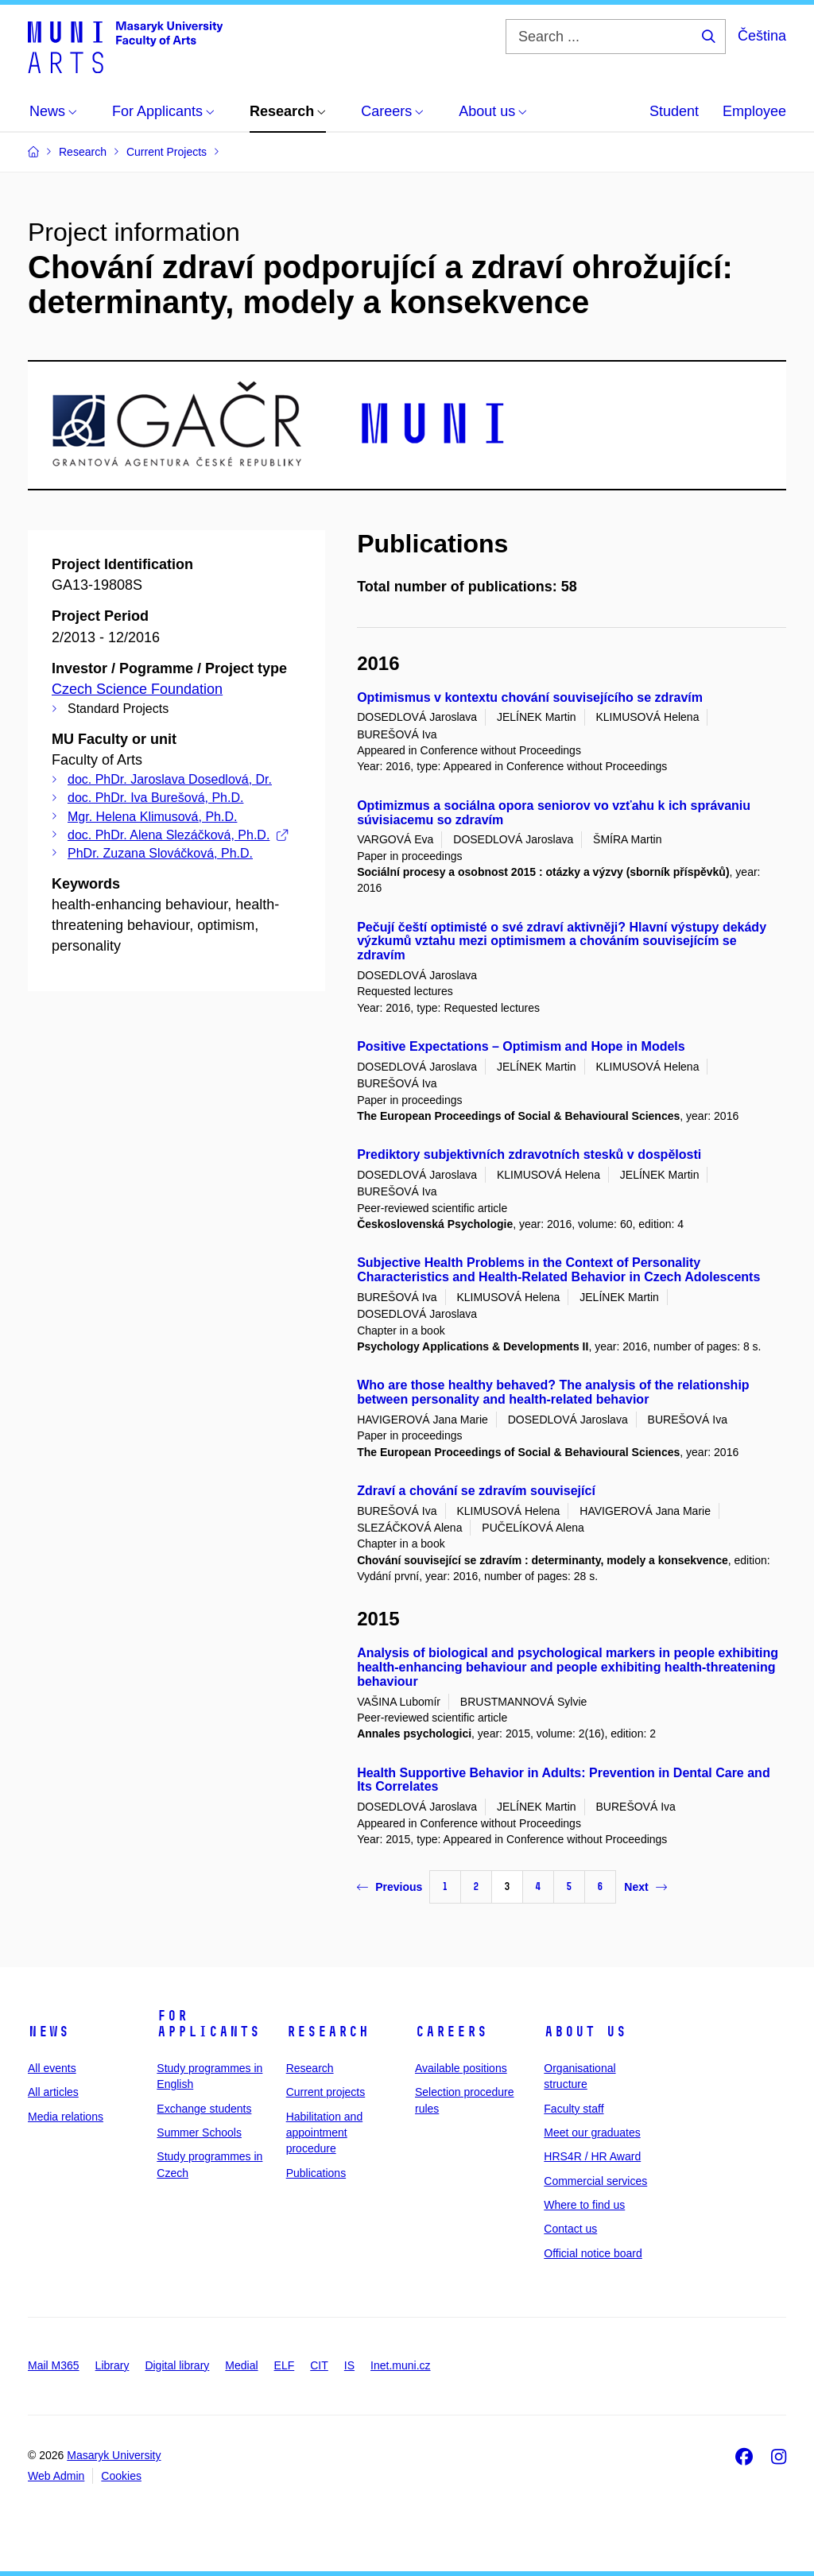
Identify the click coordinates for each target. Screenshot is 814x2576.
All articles (53, 2092)
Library (112, 2365)
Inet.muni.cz (400, 2365)
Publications (316, 2173)
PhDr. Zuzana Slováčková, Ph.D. (160, 853)
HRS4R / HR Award (592, 2156)
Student (674, 111)
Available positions (461, 2068)
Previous (389, 1887)
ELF (284, 2365)
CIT (319, 2365)
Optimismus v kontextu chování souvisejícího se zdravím (530, 697)
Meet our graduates (592, 2132)
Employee (754, 111)
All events (52, 2068)
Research (327, 2031)
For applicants (208, 2023)
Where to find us (584, 2204)
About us (585, 2031)
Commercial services (595, 2181)
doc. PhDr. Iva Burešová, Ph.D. (155, 797)
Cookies (121, 2475)
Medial (241, 2365)
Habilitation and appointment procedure (324, 2133)
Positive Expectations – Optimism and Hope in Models (521, 1046)
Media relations (65, 2116)
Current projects (326, 2092)
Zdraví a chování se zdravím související (476, 1490)
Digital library (177, 2365)
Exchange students (204, 2108)
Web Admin (56, 2475)
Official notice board (593, 2253)
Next (645, 1887)
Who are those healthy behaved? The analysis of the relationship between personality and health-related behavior (553, 1392)
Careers (451, 2031)
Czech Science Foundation (137, 689)
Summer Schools (199, 2132)
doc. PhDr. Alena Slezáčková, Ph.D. (178, 835)
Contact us (570, 2228)
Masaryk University (114, 2455)
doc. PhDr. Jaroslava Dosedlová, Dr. (170, 779)
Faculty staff (573, 2108)
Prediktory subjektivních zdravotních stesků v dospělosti (529, 1154)
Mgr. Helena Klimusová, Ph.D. (152, 816)
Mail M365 (53, 2365)
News (48, 2031)
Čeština (762, 36)
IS (349, 2365)
